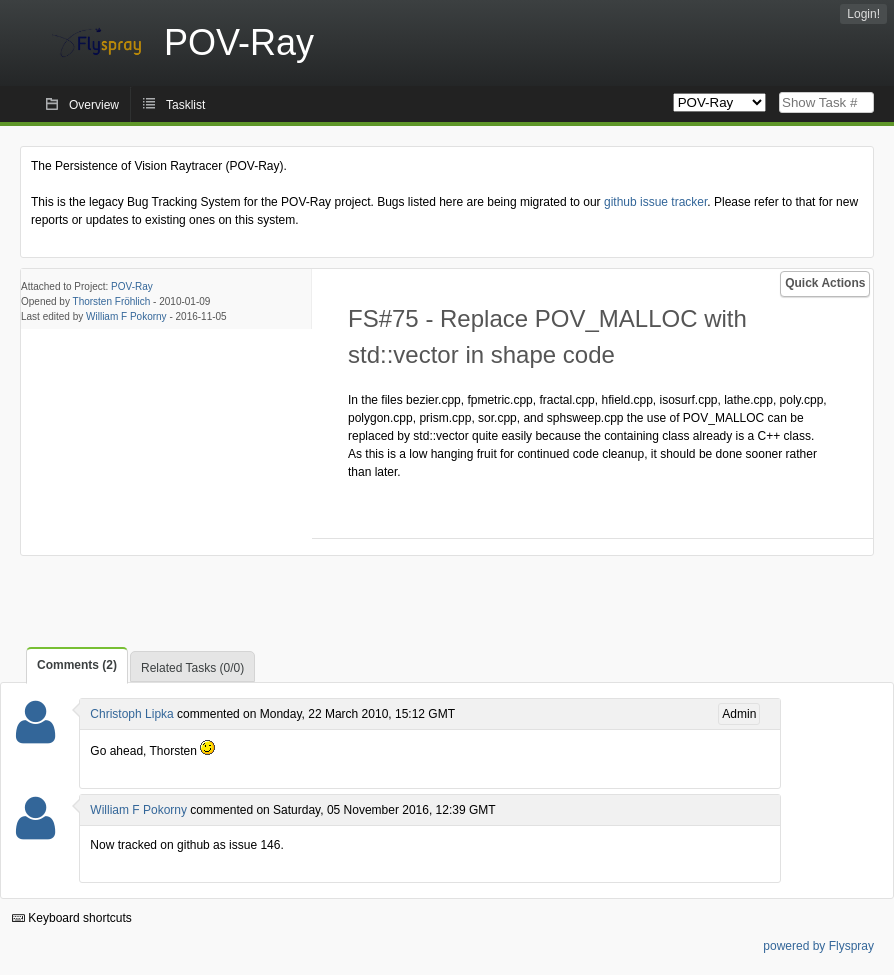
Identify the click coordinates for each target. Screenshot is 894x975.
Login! (863, 14)
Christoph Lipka (131, 714)
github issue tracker (655, 202)
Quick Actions (825, 283)
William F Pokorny (126, 316)
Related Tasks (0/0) (192, 668)
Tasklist (185, 105)
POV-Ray (132, 286)
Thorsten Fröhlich (112, 301)
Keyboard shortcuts (72, 918)
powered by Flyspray (818, 946)
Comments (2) (77, 665)
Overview (94, 105)
